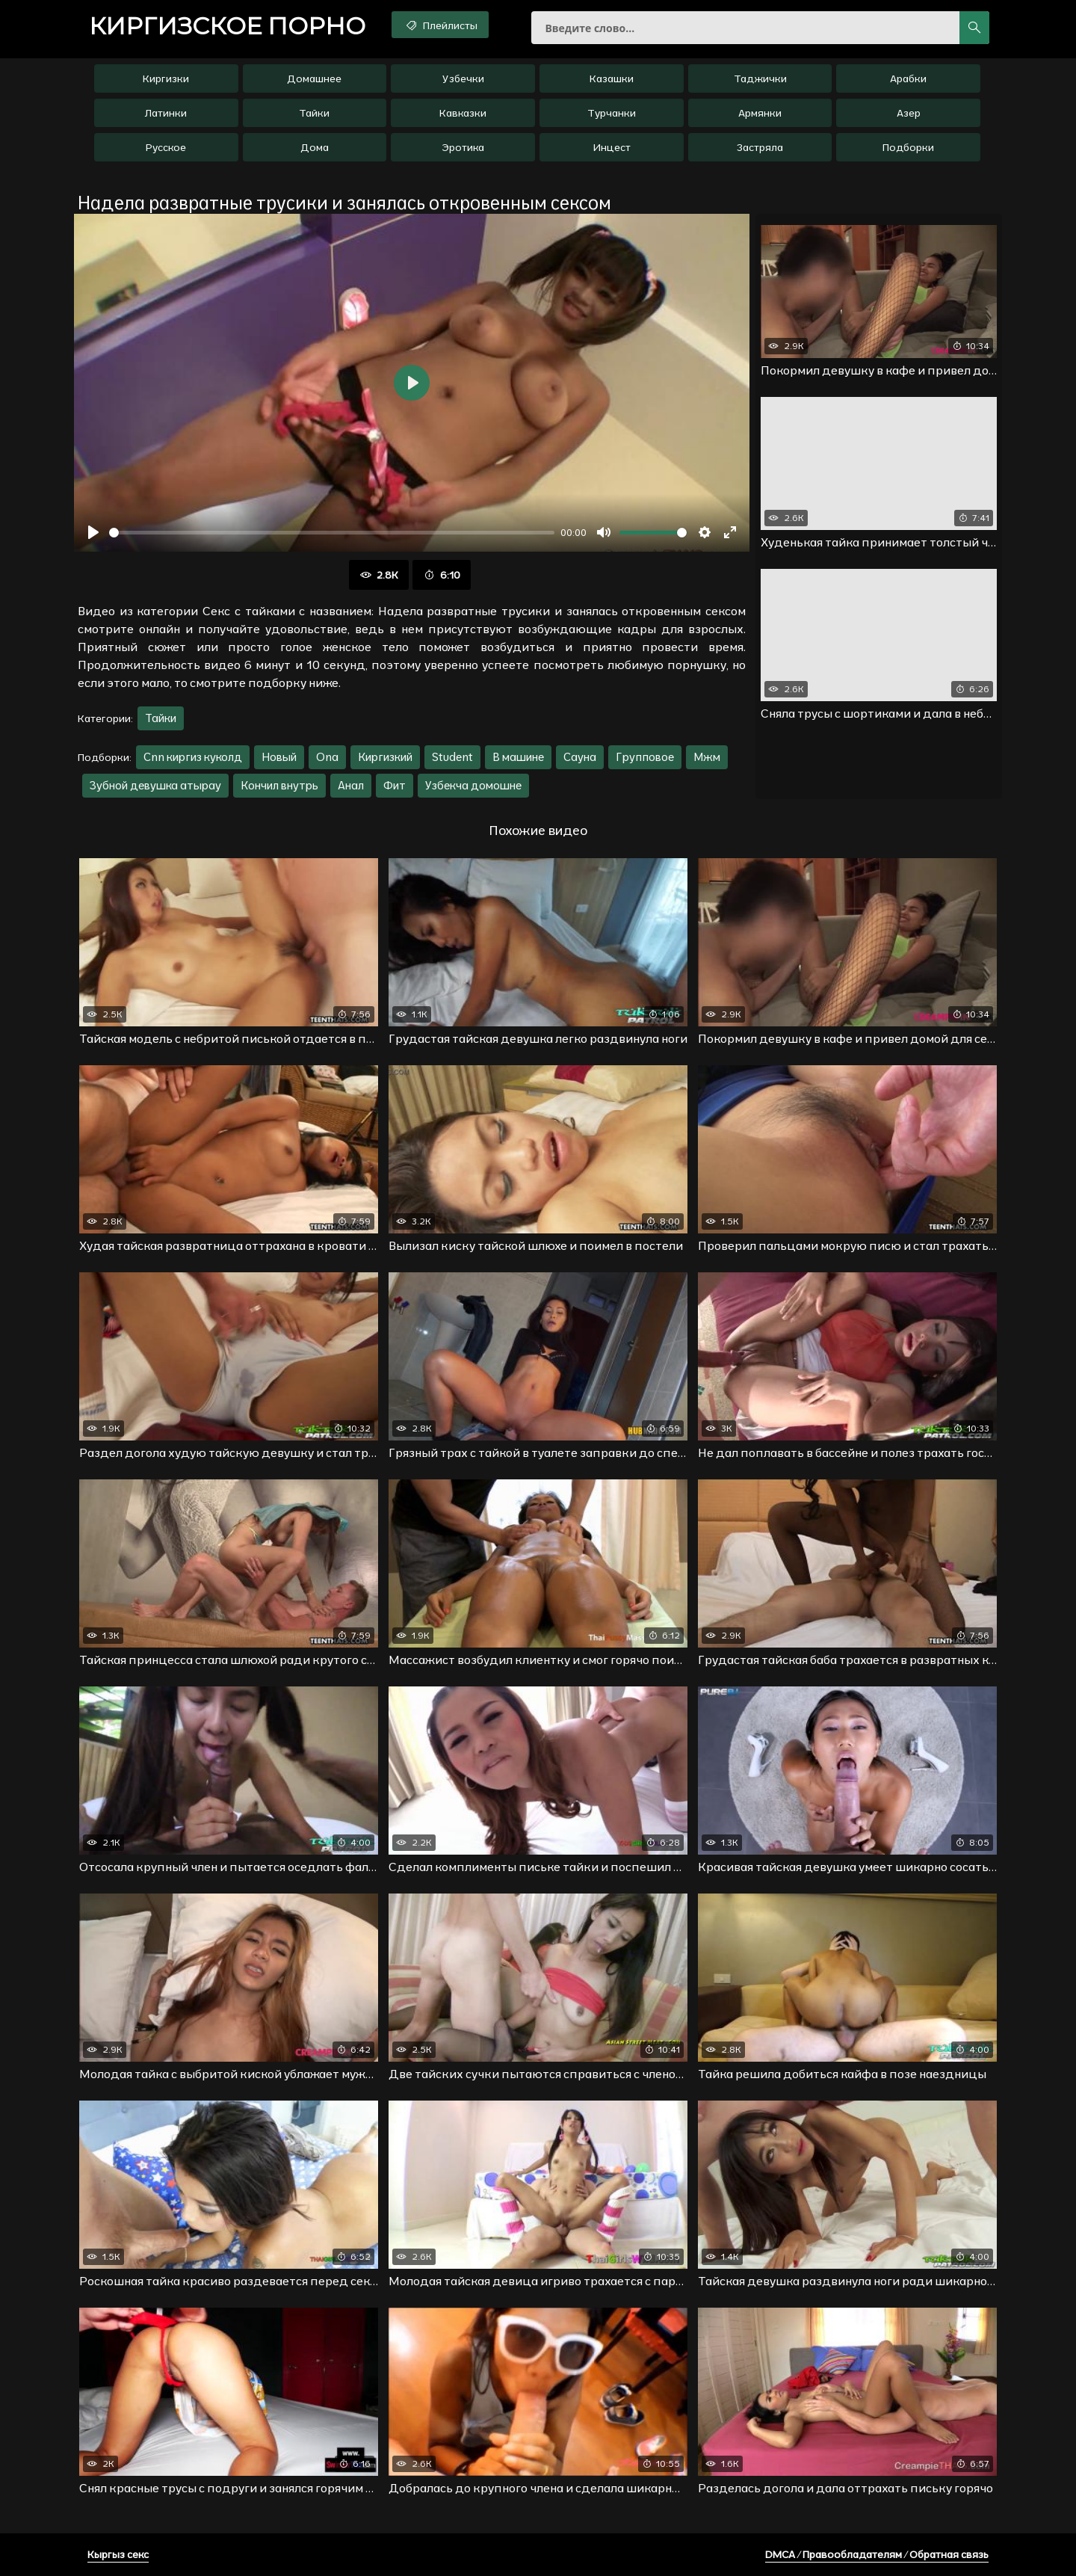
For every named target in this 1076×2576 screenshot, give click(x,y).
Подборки (908, 147)
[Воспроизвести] (93, 532)
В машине (518, 757)
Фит (394, 785)
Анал (351, 785)
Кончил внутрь (279, 785)
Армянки (760, 113)
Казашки (612, 78)
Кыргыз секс (118, 2554)
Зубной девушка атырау (155, 785)
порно (227, 26)
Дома (314, 147)
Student (452, 757)
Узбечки (463, 78)
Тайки (314, 113)
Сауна (579, 757)
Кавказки (462, 113)
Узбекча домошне (473, 785)
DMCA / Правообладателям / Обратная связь (877, 2554)
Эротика (463, 147)
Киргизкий (385, 757)
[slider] (331, 533)
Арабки (908, 78)
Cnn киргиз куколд (192, 757)
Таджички (760, 78)
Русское (166, 147)
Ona (327, 757)
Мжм (706, 757)
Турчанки (611, 113)
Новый (279, 757)
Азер (909, 113)
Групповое (645, 757)
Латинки (166, 113)
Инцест (612, 147)
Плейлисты (440, 24)
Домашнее (314, 78)
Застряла (760, 147)
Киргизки (166, 78)
